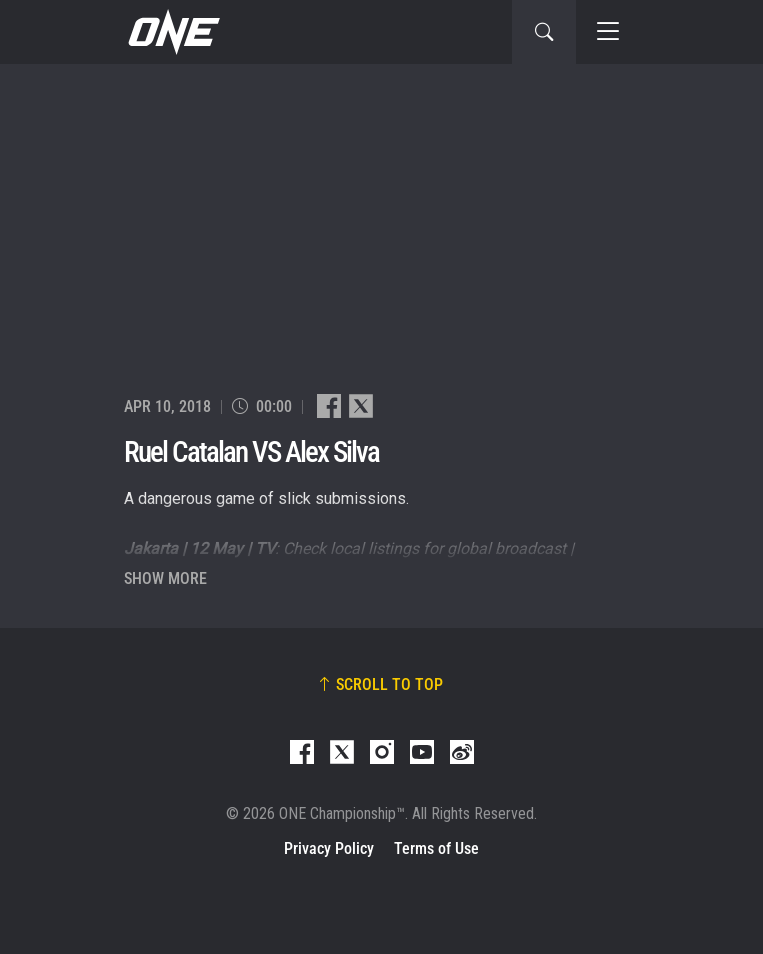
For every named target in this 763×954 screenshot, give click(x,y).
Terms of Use (436, 848)
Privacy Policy (329, 848)
